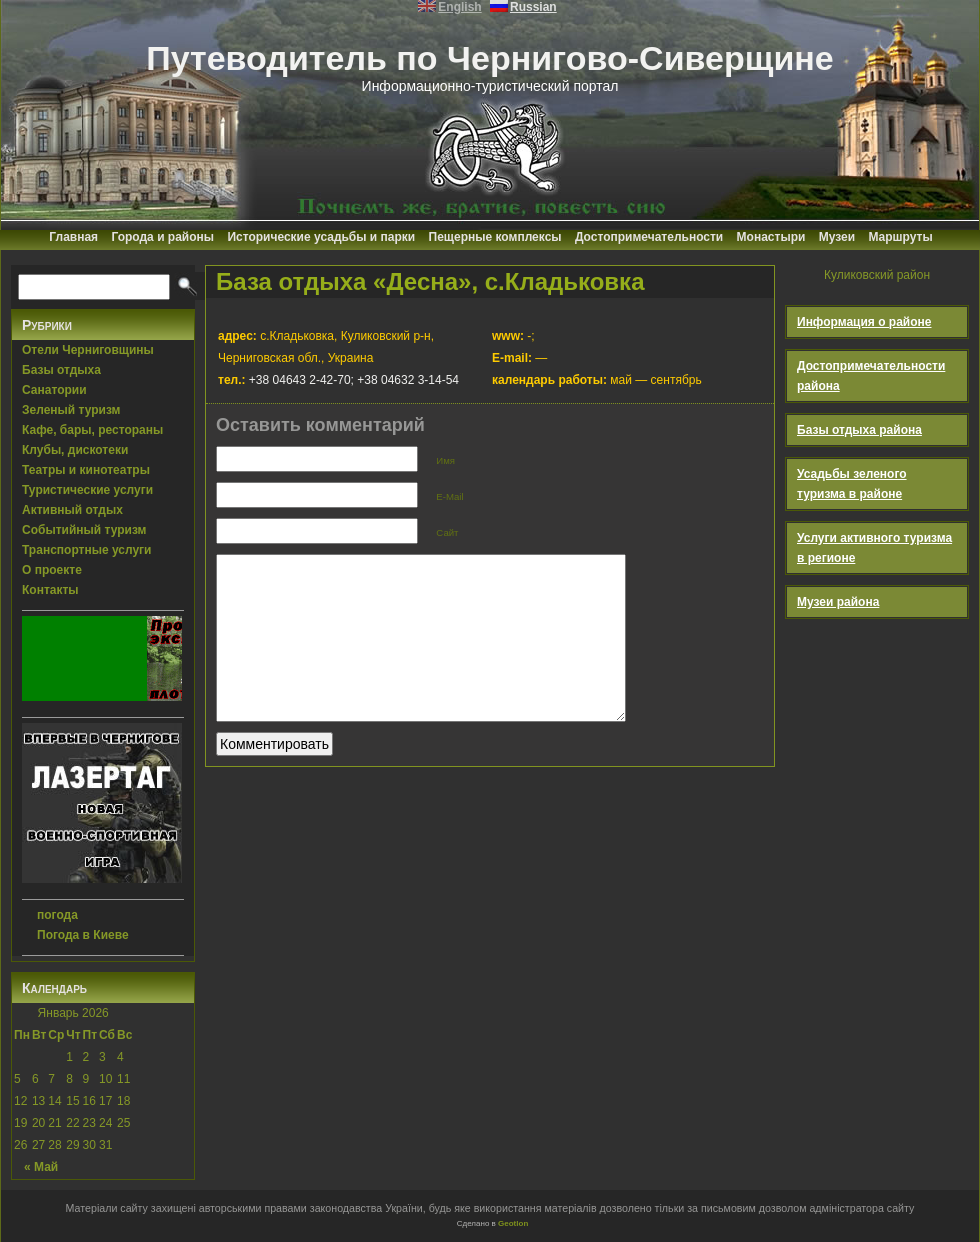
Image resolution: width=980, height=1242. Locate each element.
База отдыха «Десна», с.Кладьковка (430, 281)
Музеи (837, 237)
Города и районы (162, 237)
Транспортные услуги (87, 550)
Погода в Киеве (83, 935)
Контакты (50, 590)
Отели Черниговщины (88, 350)
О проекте (52, 570)
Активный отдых (72, 510)
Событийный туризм (84, 530)
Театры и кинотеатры (86, 470)
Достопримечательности (649, 237)
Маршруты (900, 237)
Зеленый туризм (71, 410)
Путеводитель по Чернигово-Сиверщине (490, 58)
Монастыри (771, 237)
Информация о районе (864, 322)
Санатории (54, 390)
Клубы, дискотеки (75, 450)
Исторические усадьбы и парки (321, 237)
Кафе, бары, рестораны (92, 430)
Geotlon (513, 1223)
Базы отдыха (61, 370)
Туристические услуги (87, 490)
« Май (41, 1167)
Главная (73, 237)
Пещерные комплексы (495, 237)
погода (57, 915)
